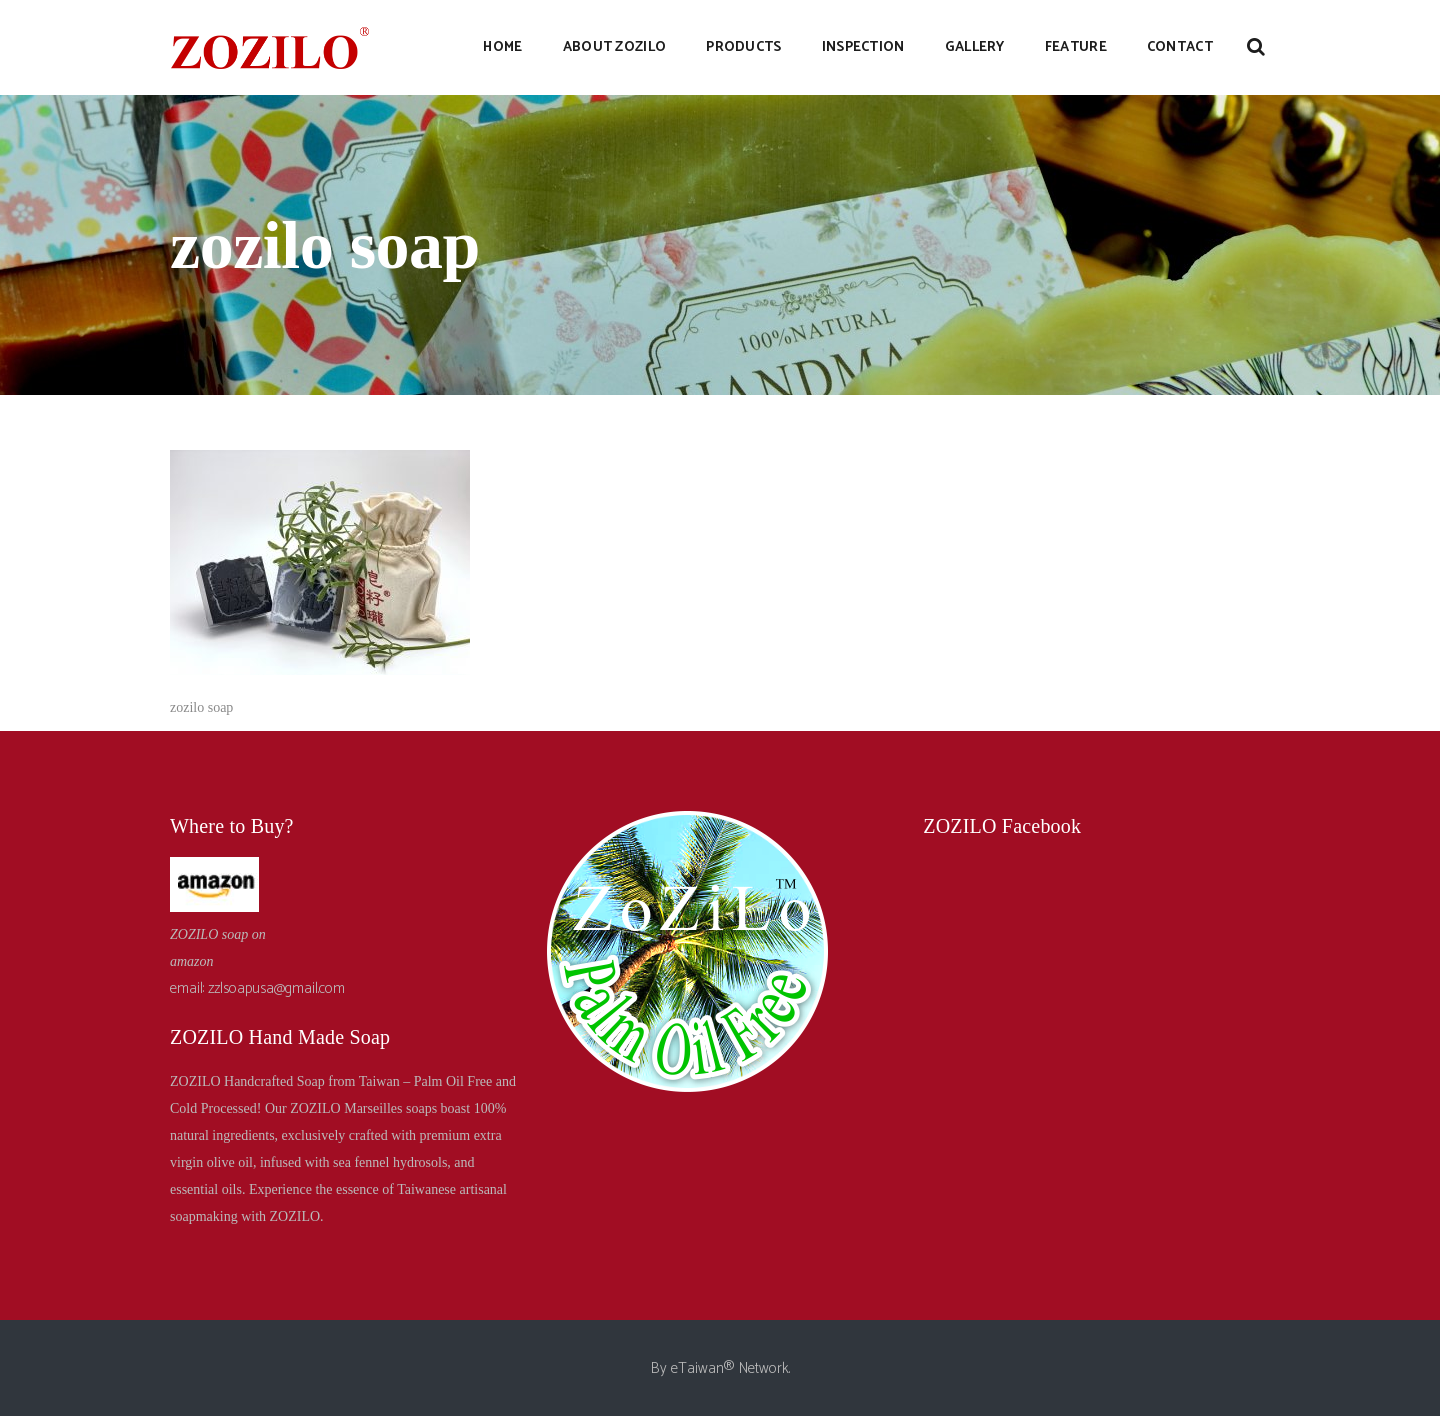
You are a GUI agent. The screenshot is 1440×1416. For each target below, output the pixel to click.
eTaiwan (697, 1368)
